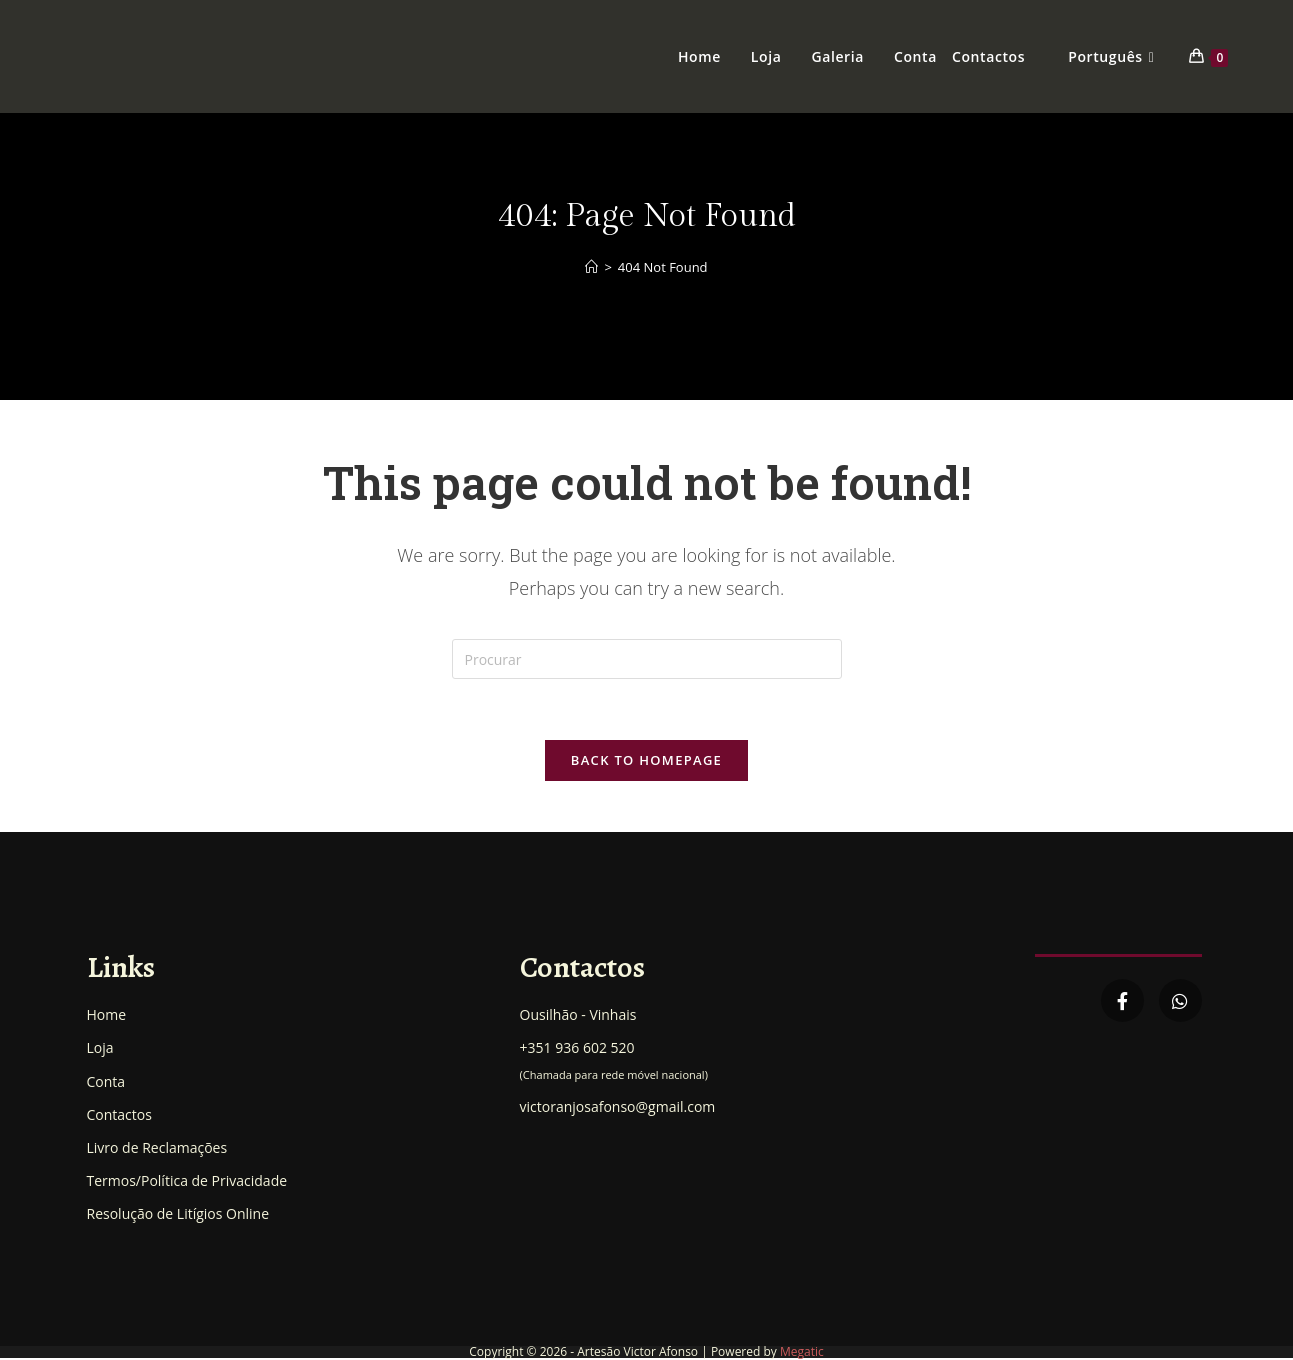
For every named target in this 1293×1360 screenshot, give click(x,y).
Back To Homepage (646, 760)
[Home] (591, 267)
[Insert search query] (647, 659)
